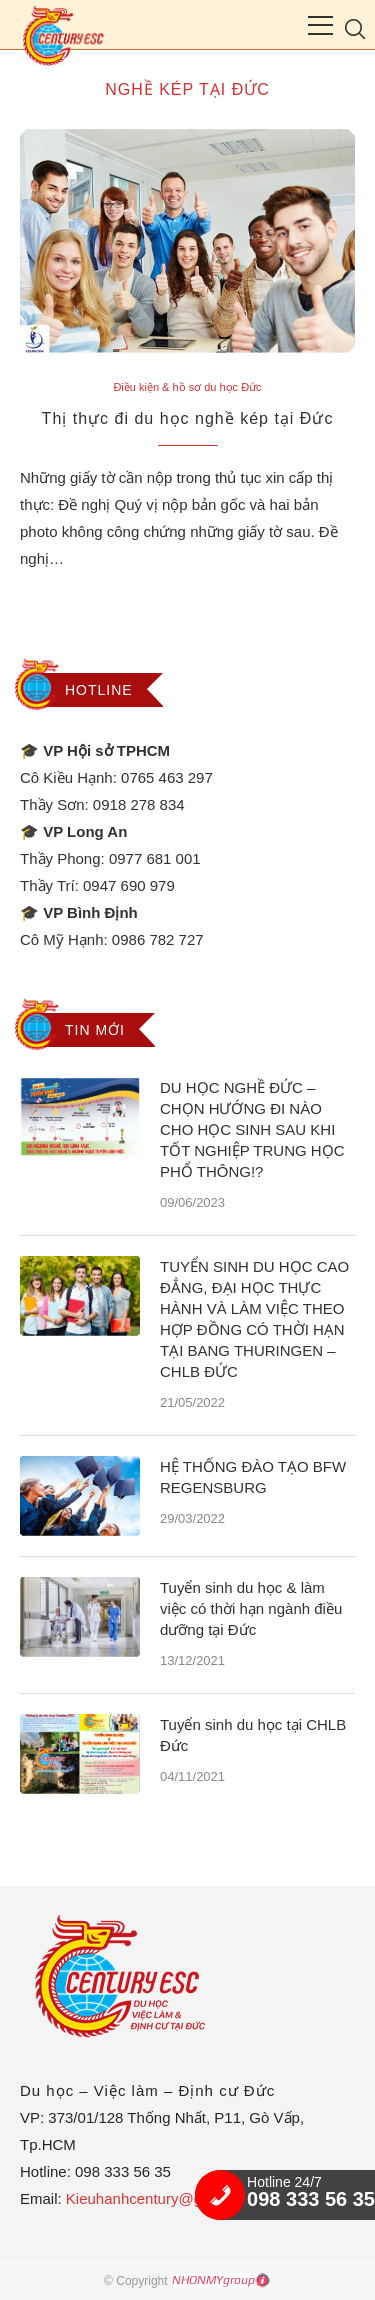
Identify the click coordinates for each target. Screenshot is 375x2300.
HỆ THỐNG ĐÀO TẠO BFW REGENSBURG (253, 1477)
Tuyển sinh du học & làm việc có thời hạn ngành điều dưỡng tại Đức (251, 1608)
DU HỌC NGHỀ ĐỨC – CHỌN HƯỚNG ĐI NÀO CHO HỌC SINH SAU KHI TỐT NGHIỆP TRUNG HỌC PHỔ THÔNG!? (252, 1129)
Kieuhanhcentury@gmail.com (164, 2198)
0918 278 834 (139, 804)
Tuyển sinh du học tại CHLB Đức (253, 1735)
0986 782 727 (158, 939)
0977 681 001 (155, 858)
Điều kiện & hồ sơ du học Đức (187, 387)
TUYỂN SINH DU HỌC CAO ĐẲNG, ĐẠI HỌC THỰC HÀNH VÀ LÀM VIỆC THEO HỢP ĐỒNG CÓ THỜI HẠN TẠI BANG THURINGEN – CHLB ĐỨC (254, 1319)
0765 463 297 (167, 777)
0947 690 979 (129, 885)
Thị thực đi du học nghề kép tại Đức (188, 418)
